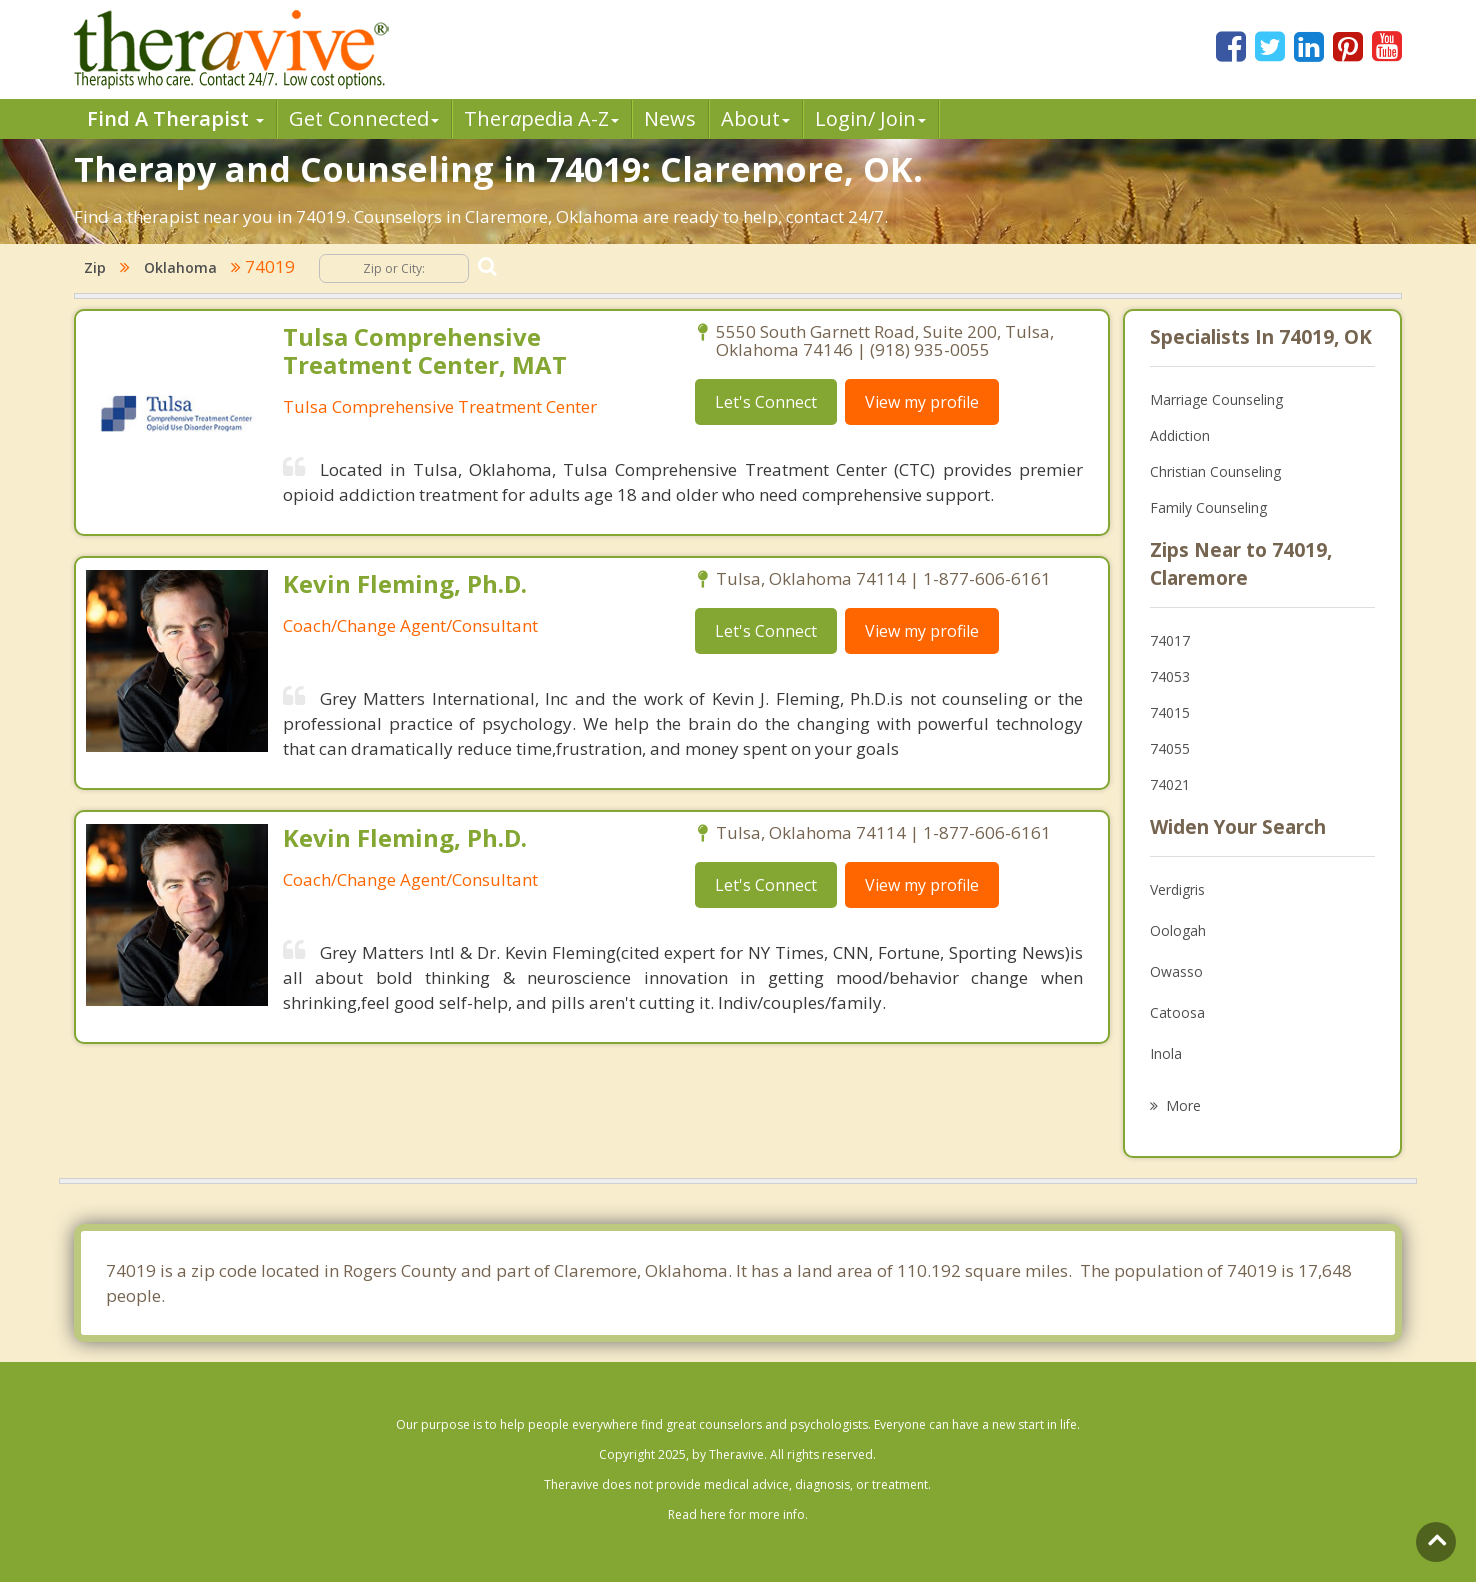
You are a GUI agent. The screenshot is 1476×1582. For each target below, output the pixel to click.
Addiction (1180, 435)
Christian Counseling (1215, 471)
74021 (1170, 784)
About (755, 118)
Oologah (1178, 930)
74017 (1170, 640)
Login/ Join (870, 118)
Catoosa (1177, 1012)
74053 (1170, 676)
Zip (95, 267)
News (670, 118)
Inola (1166, 1053)
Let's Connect (766, 402)
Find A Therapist (175, 118)
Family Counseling (1208, 507)
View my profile (922, 402)
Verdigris (1177, 889)
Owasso (1176, 971)
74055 (1170, 748)
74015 (1170, 712)
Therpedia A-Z (541, 118)
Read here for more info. (738, 1514)
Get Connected (364, 118)
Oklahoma (180, 267)
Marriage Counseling (1216, 399)
